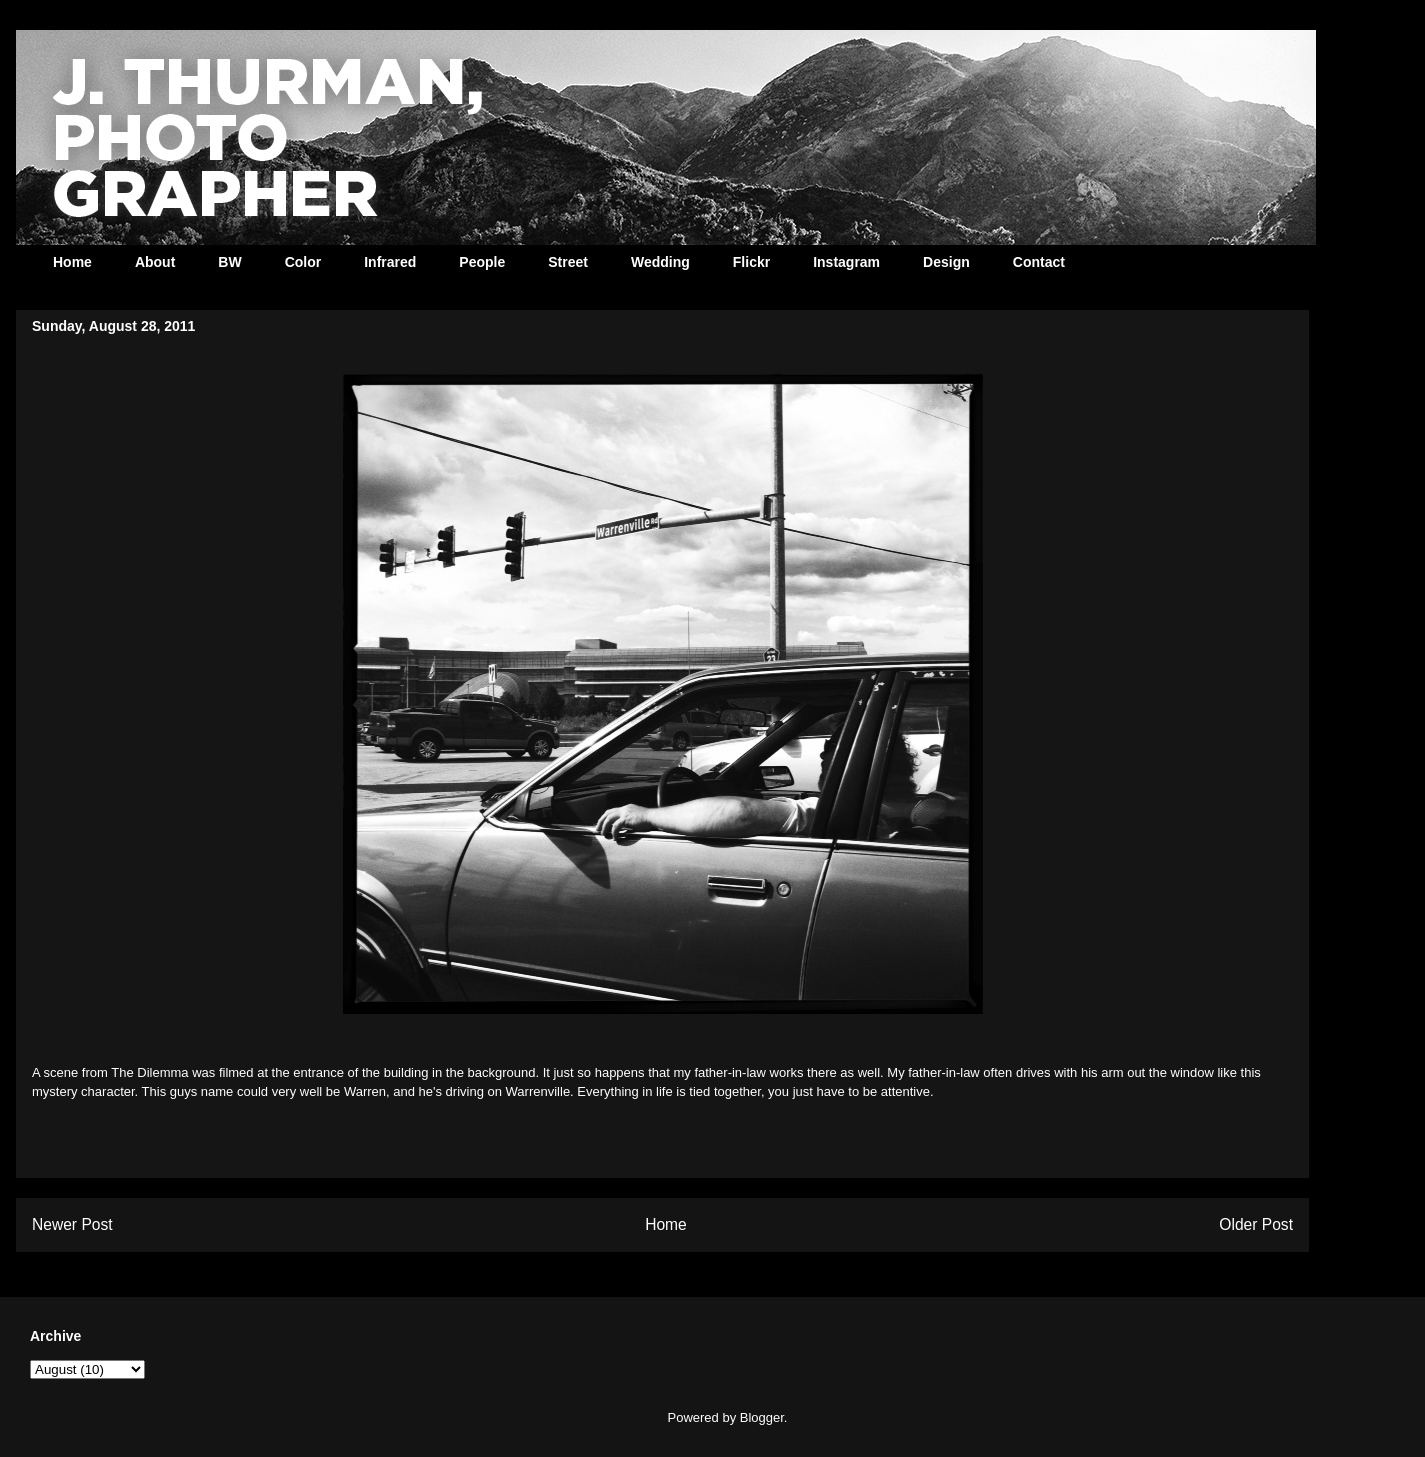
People (482, 262)
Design (946, 262)
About (155, 262)
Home (72, 262)
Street (568, 262)
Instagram (846, 262)
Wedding (660, 262)
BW (229, 262)
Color (303, 262)
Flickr (751, 262)
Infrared (390, 262)
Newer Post (72, 1224)
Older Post (1256, 1224)
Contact (1039, 262)
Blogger (762, 1417)
